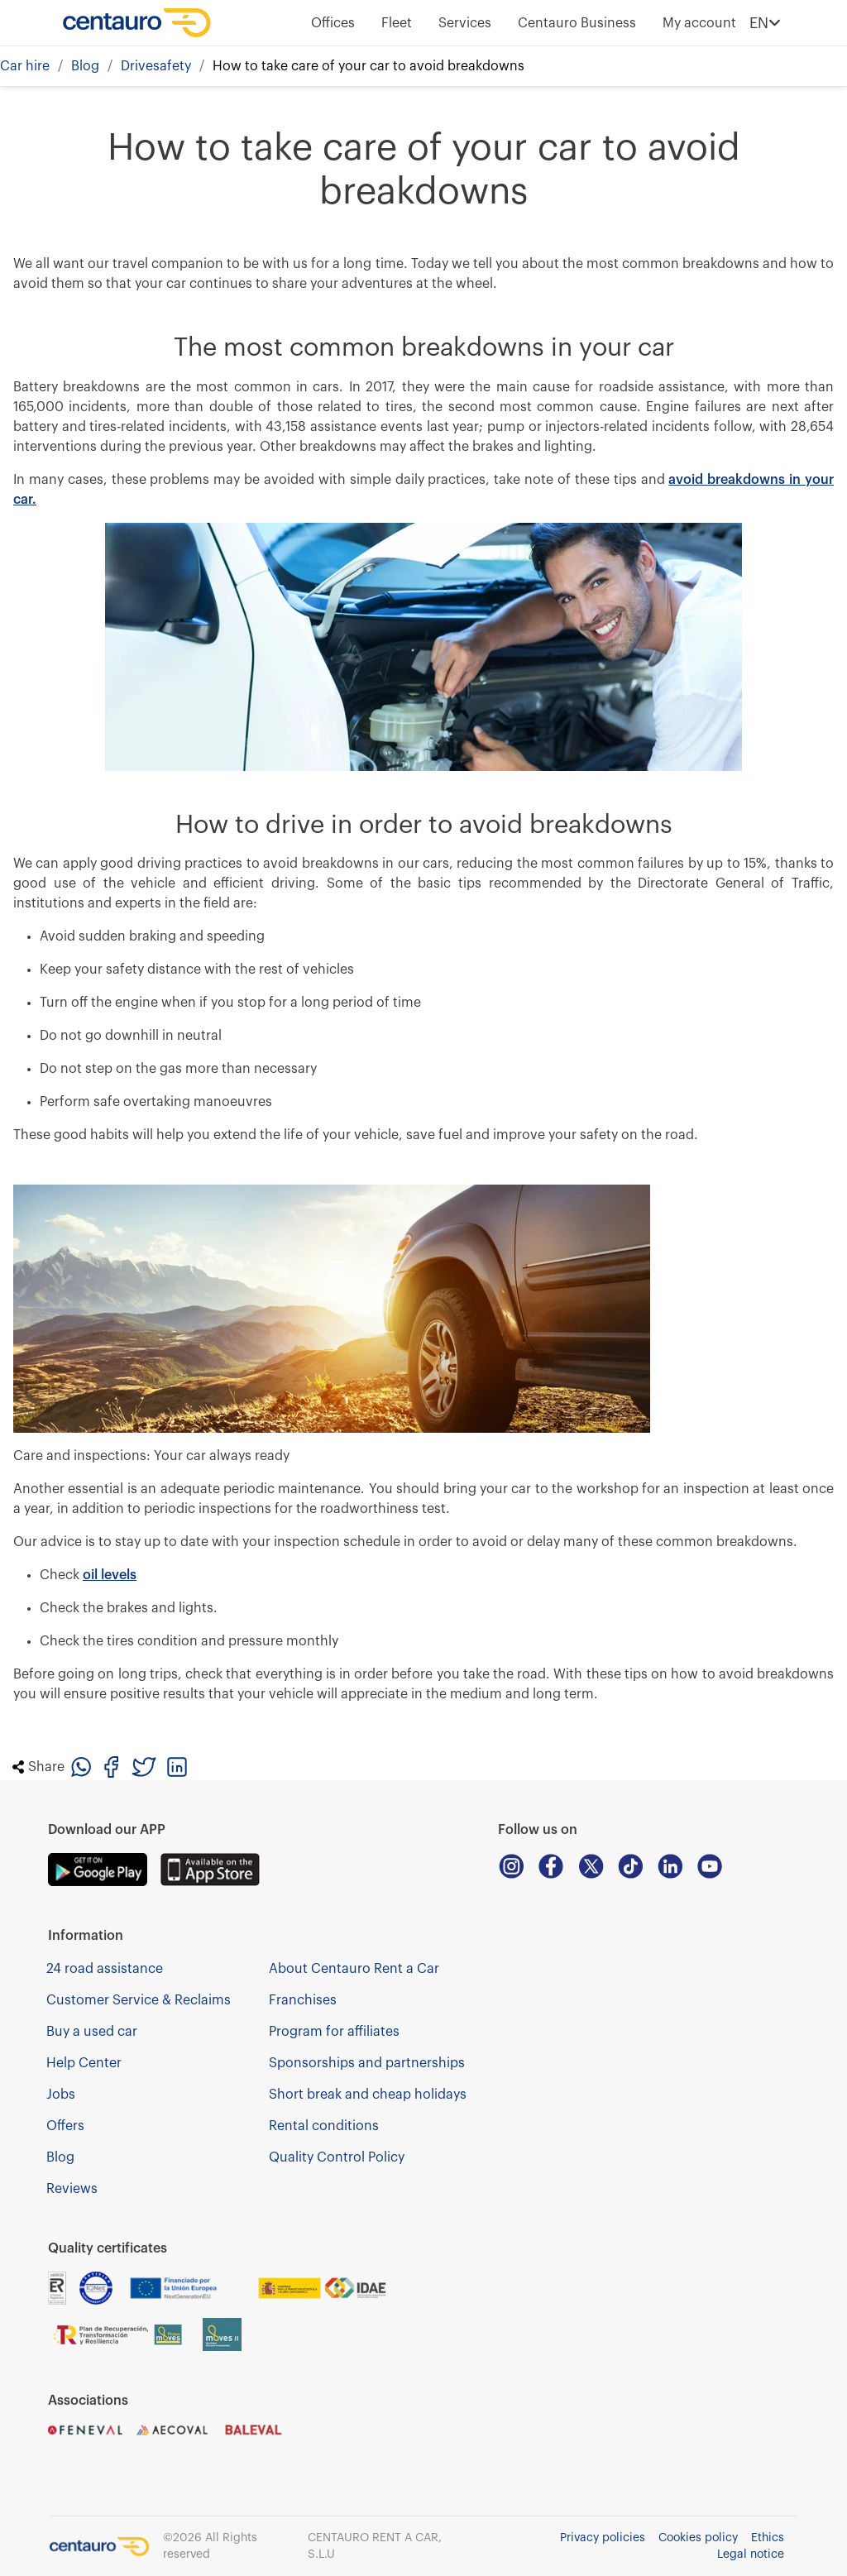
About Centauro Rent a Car (354, 1968)
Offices (333, 23)
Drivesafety (156, 66)
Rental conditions (324, 2126)
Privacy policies (602, 2538)
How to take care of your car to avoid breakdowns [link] (368, 66)
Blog (85, 66)
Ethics (767, 2538)
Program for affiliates (334, 2031)
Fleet (396, 23)
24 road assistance (104, 1968)
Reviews (72, 2188)
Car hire (25, 66)
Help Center (84, 2063)
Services (464, 23)
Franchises (303, 2000)
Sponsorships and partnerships (367, 2063)
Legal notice (750, 2554)
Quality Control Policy (336, 2157)
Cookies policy (698, 2538)
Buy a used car (91, 2031)
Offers (65, 2126)
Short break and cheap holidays (368, 2094)
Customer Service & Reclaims (138, 2000)
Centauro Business (577, 23)
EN (765, 23)
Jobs (60, 2094)
